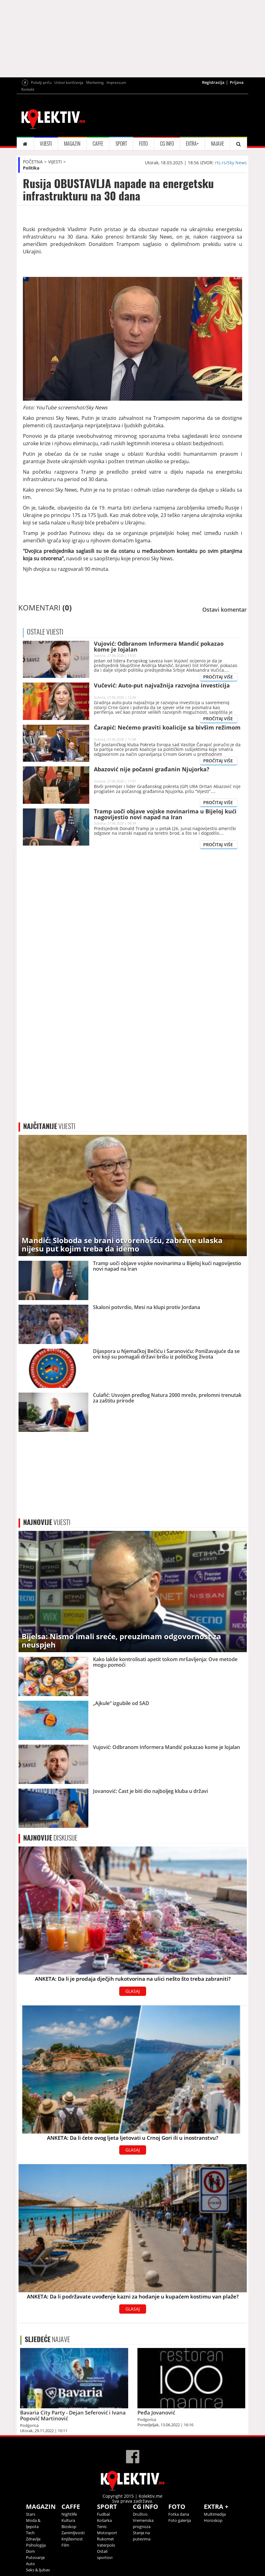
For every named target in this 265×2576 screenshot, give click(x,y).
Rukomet (105, 2539)
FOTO (143, 143)
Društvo (140, 2514)
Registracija (213, 82)
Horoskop (213, 2520)
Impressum (116, 82)
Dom (30, 2551)
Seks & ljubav (38, 2570)
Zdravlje (33, 2539)
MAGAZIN (72, 143)
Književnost (72, 2539)
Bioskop (68, 2526)
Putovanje (35, 2557)
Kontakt (27, 89)
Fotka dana (178, 2514)
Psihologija (36, 2545)
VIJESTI (46, 143)
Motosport (107, 2532)
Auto (30, 2563)
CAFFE (98, 143)
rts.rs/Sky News (231, 163)
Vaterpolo (106, 2545)
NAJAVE (217, 143)
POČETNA (33, 162)
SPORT (121, 143)
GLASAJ (132, 1991)
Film (65, 2545)
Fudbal (103, 2514)
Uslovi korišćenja (68, 82)
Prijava (237, 82)
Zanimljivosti (73, 2532)
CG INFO (167, 143)
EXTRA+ (192, 143)
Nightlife (69, 2514)
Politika (31, 168)
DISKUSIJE (50, 1837)
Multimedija (215, 2514)
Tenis (102, 2526)
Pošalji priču (41, 82)
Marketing (95, 82)
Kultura (68, 2520)
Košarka (104, 2520)
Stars (30, 2514)
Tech (30, 2532)
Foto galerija (179, 2520)
